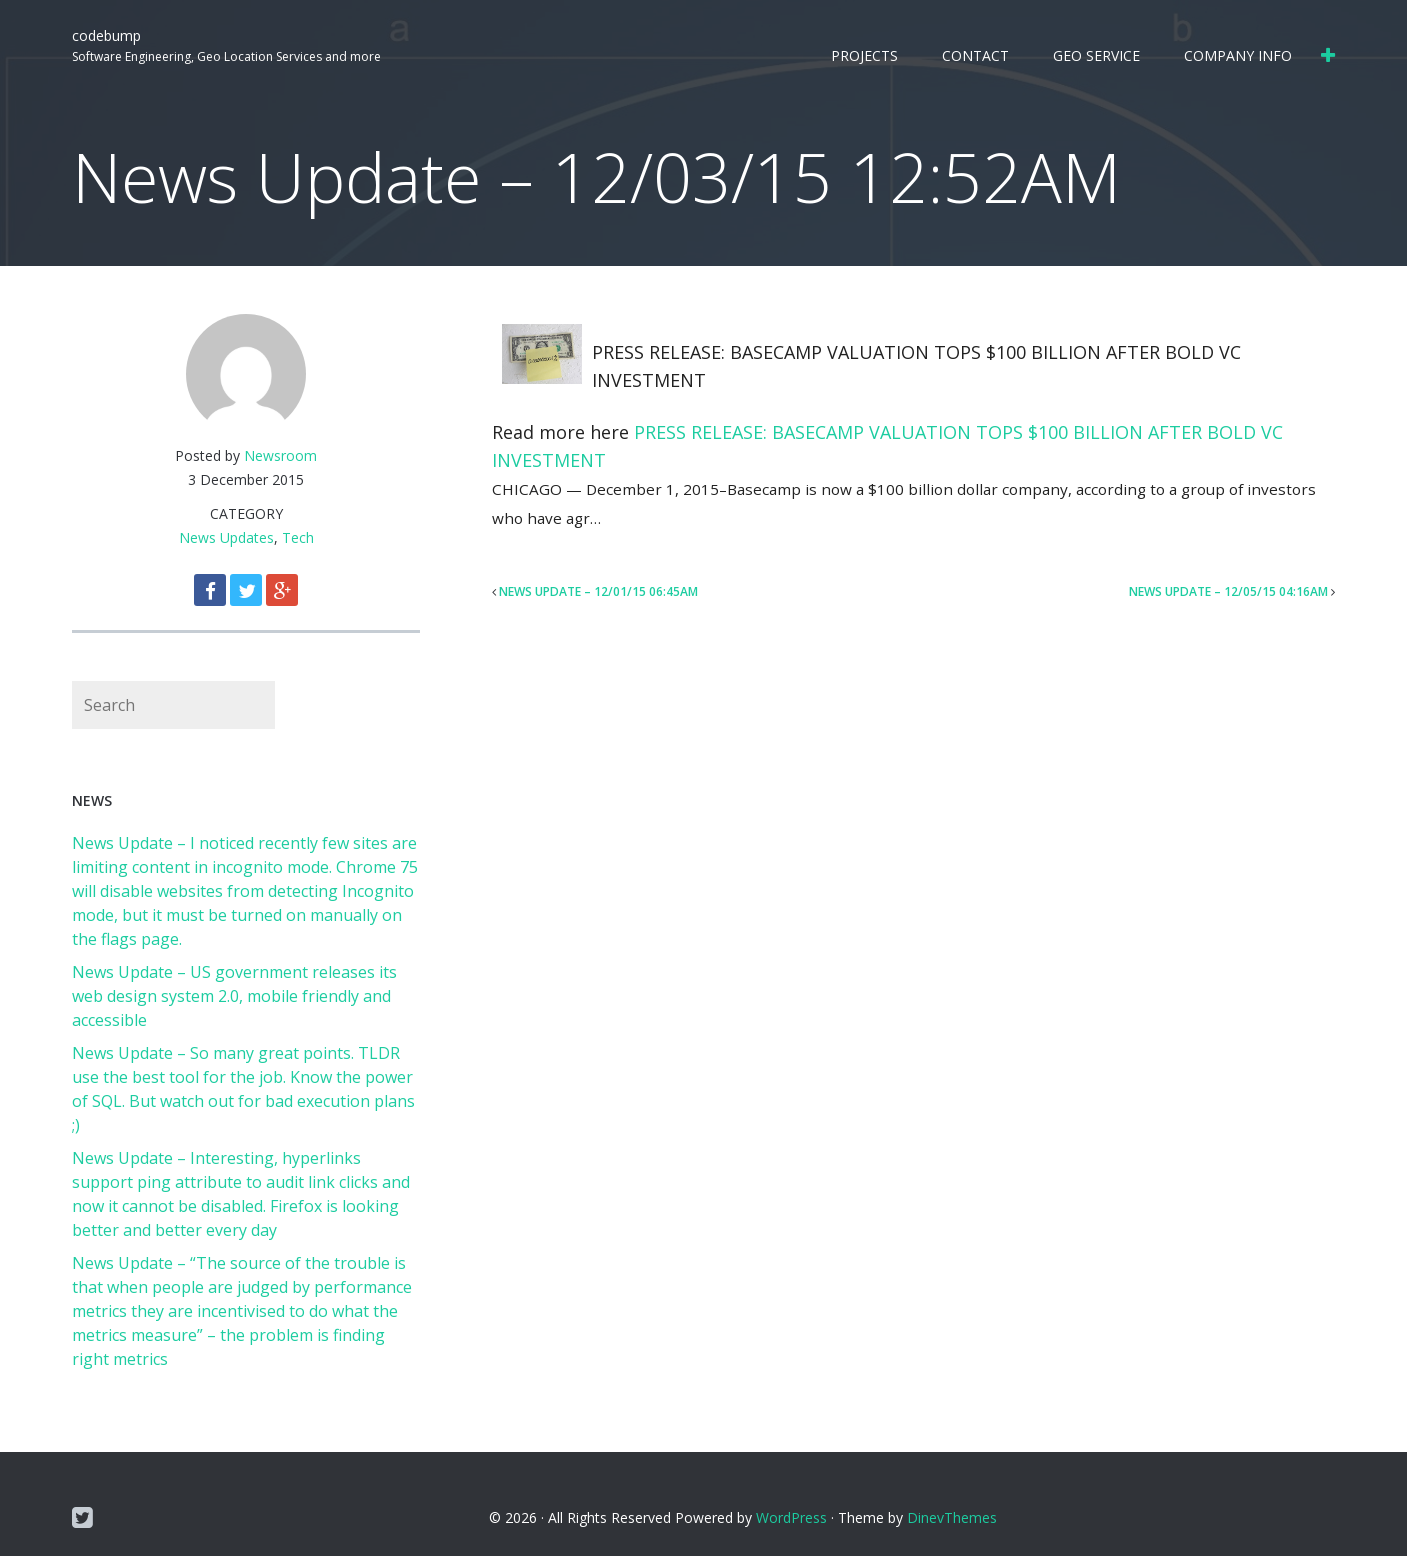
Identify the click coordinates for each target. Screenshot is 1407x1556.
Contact (975, 55)
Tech (298, 537)
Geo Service (1096, 55)
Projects (864, 55)
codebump (106, 35)
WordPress (791, 1517)
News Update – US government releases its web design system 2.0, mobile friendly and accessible (234, 996)
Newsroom (280, 455)
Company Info (1238, 55)
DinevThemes (952, 1517)
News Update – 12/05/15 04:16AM (1228, 591)
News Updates (226, 537)
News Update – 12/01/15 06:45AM (598, 591)
